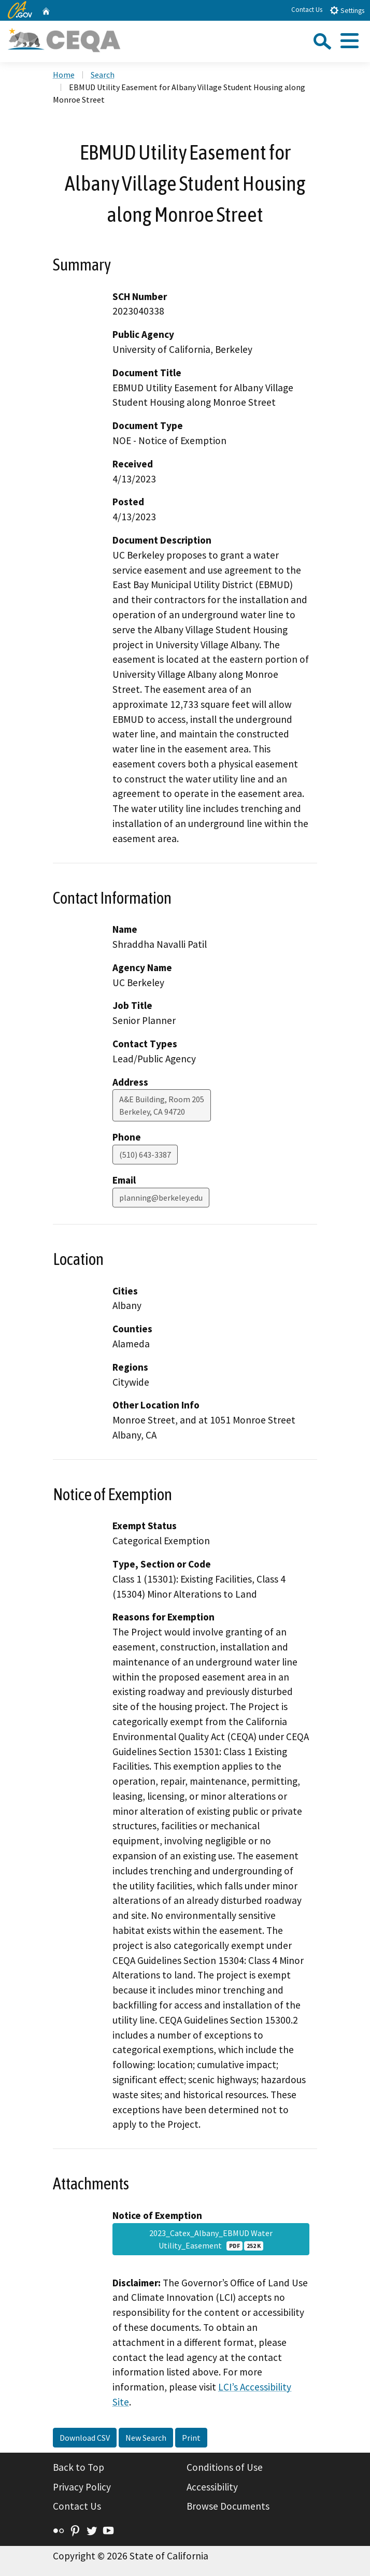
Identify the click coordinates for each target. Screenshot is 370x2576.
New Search (145, 2437)
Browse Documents (228, 2506)
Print (191, 2437)
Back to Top (78, 2467)
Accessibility (212, 2487)
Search (103, 74)
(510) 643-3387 (145, 1154)
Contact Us (306, 9)
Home (64, 74)
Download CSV (85, 2437)
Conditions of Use (225, 2467)
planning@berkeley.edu (161, 1197)
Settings (347, 10)
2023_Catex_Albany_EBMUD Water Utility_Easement (211, 2239)
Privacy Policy (82, 2487)
